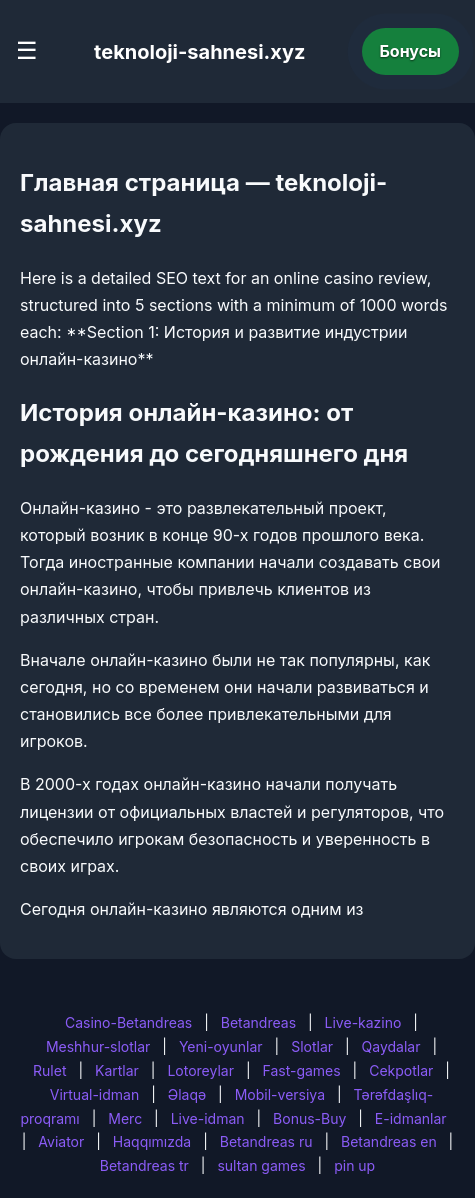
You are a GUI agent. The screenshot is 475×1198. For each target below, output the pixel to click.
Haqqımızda (152, 1141)
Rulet (49, 1070)
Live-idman (208, 1118)
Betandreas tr (144, 1165)
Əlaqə (187, 1094)
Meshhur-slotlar (98, 1046)
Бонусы (411, 51)
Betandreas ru (266, 1141)
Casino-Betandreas (128, 1022)
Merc (125, 1118)
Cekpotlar (401, 1070)
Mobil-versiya (280, 1094)
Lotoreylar (200, 1070)
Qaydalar (391, 1046)
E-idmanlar (411, 1118)
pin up (354, 1165)
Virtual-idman (94, 1094)
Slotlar (312, 1046)
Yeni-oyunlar (221, 1046)
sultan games (261, 1165)
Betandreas (258, 1022)
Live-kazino (363, 1022)
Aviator (61, 1141)
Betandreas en (389, 1141)
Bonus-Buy (309, 1118)
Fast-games (301, 1070)
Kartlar (117, 1070)
